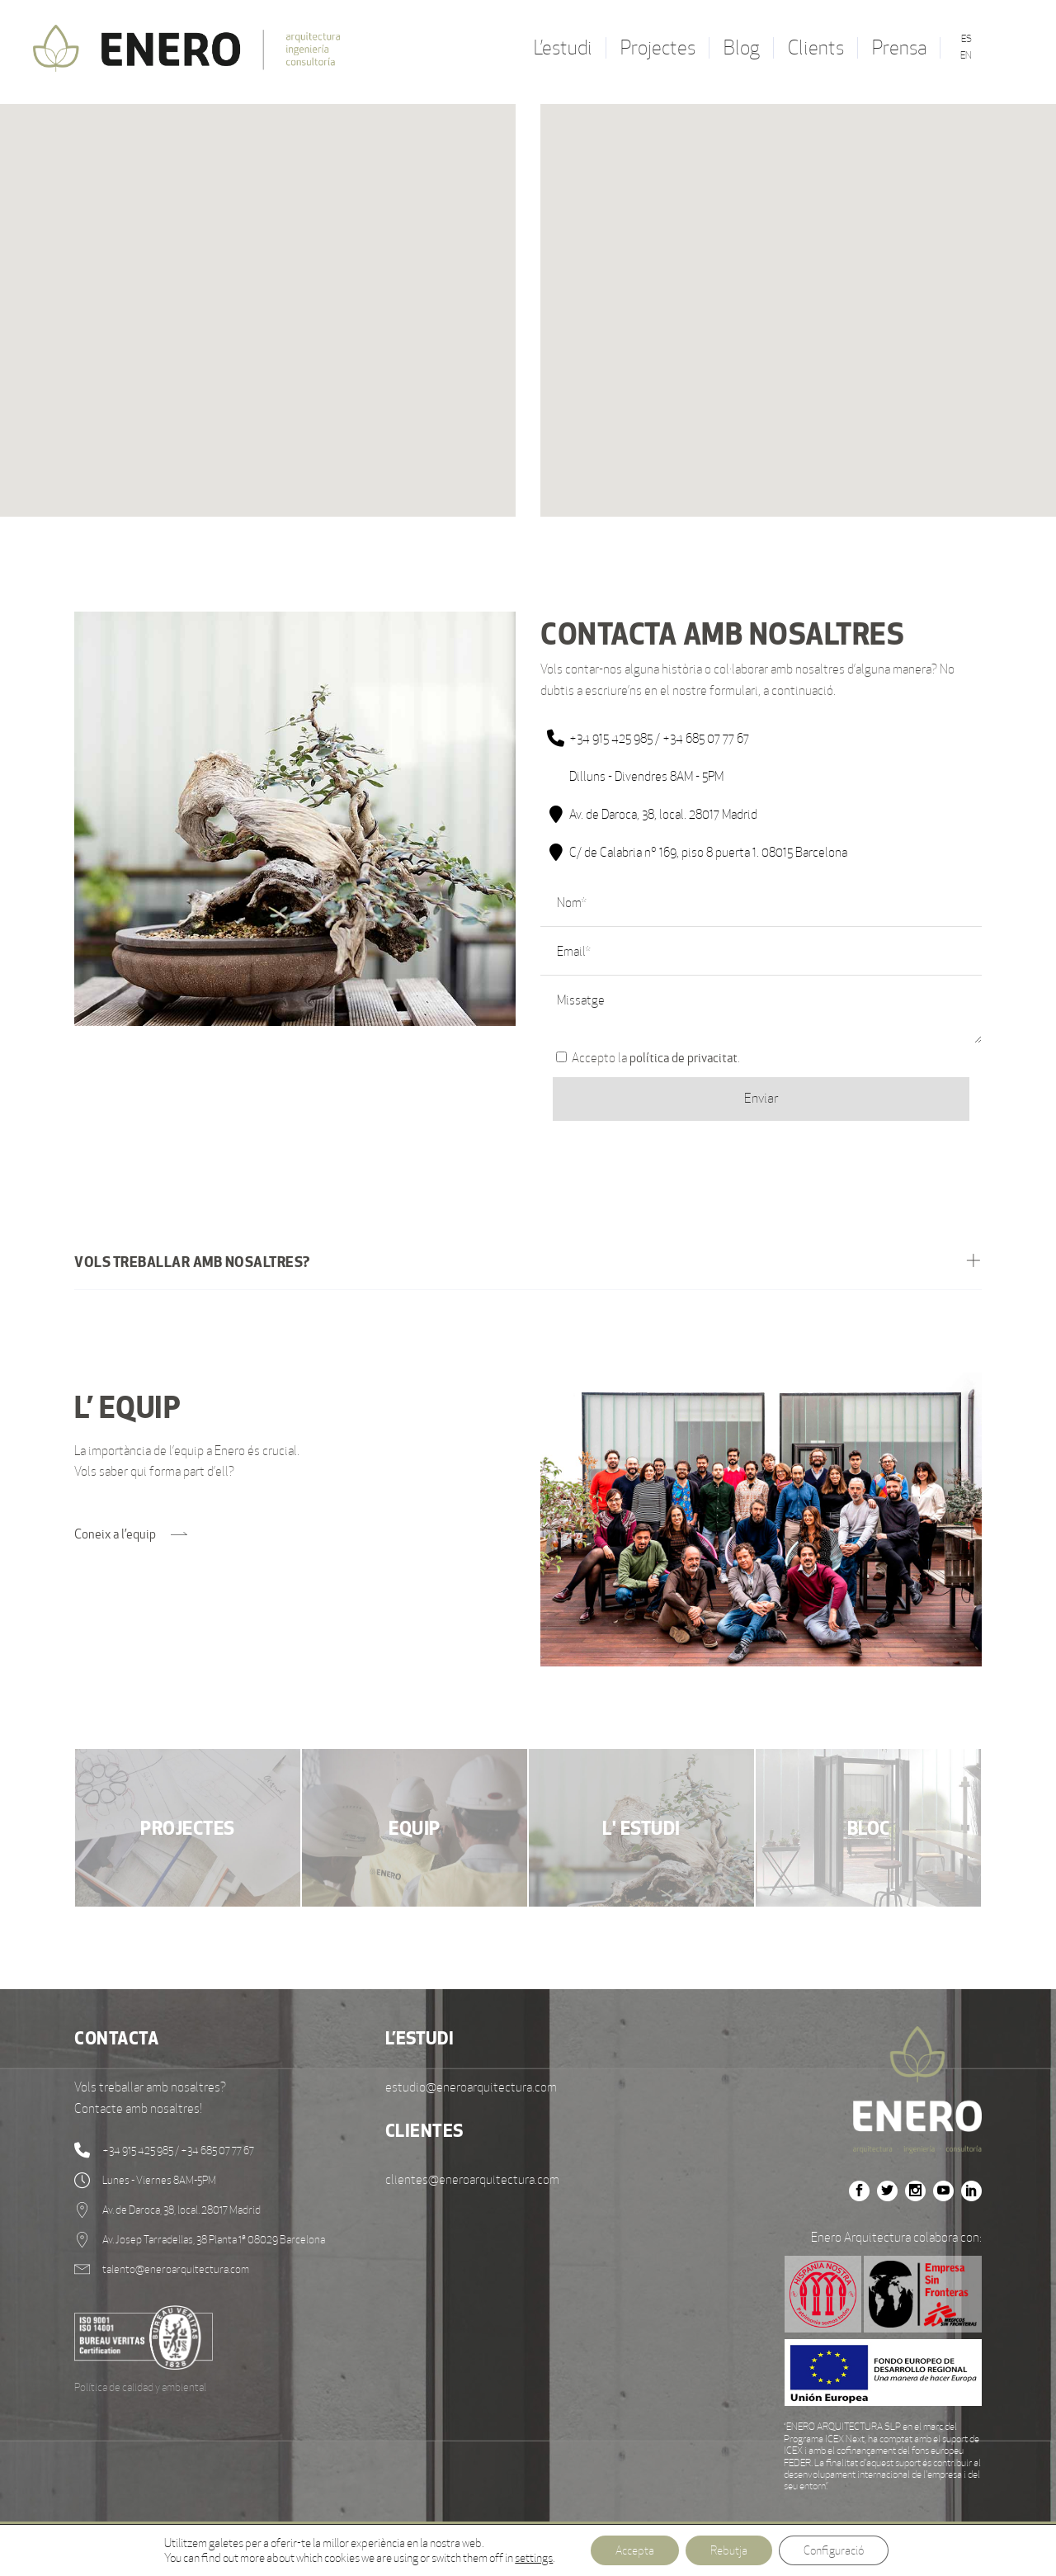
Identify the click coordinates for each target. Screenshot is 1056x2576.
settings (534, 2557)
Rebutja (728, 2550)
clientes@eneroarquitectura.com (472, 2179)
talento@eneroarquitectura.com (175, 2269)
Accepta (634, 2550)
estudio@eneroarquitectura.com (471, 2087)
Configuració (834, 2550)
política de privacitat (683, 1058)
